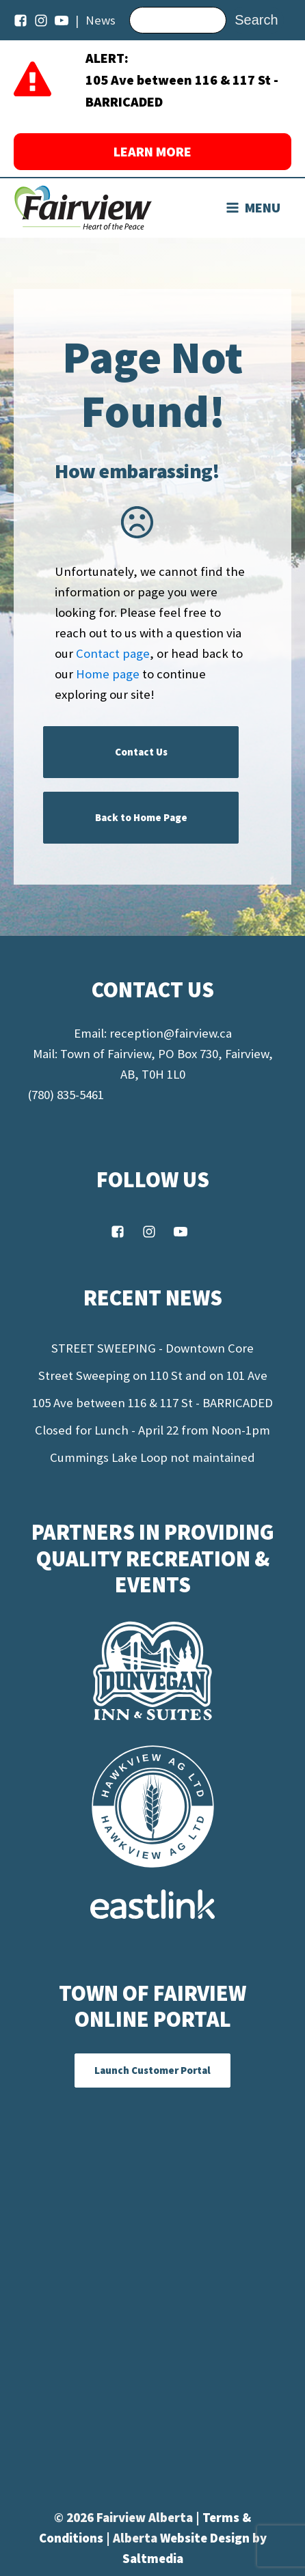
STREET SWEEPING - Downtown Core (152, 1348)
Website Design (206, 2538)
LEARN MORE (152, 151)
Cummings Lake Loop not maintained (152, 1457)
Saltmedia (152, 2558)
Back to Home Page (141, 817)
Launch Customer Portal (152, 2070)
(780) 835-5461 (65, 1095)
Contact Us (141, 751)
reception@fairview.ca (170, 1033)
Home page (108, 674)
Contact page (113, 653)
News (100, 20)
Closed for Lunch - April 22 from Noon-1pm (152, 1430)
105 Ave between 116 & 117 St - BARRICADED (152, 1403)
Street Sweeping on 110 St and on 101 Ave (152, 1375)
